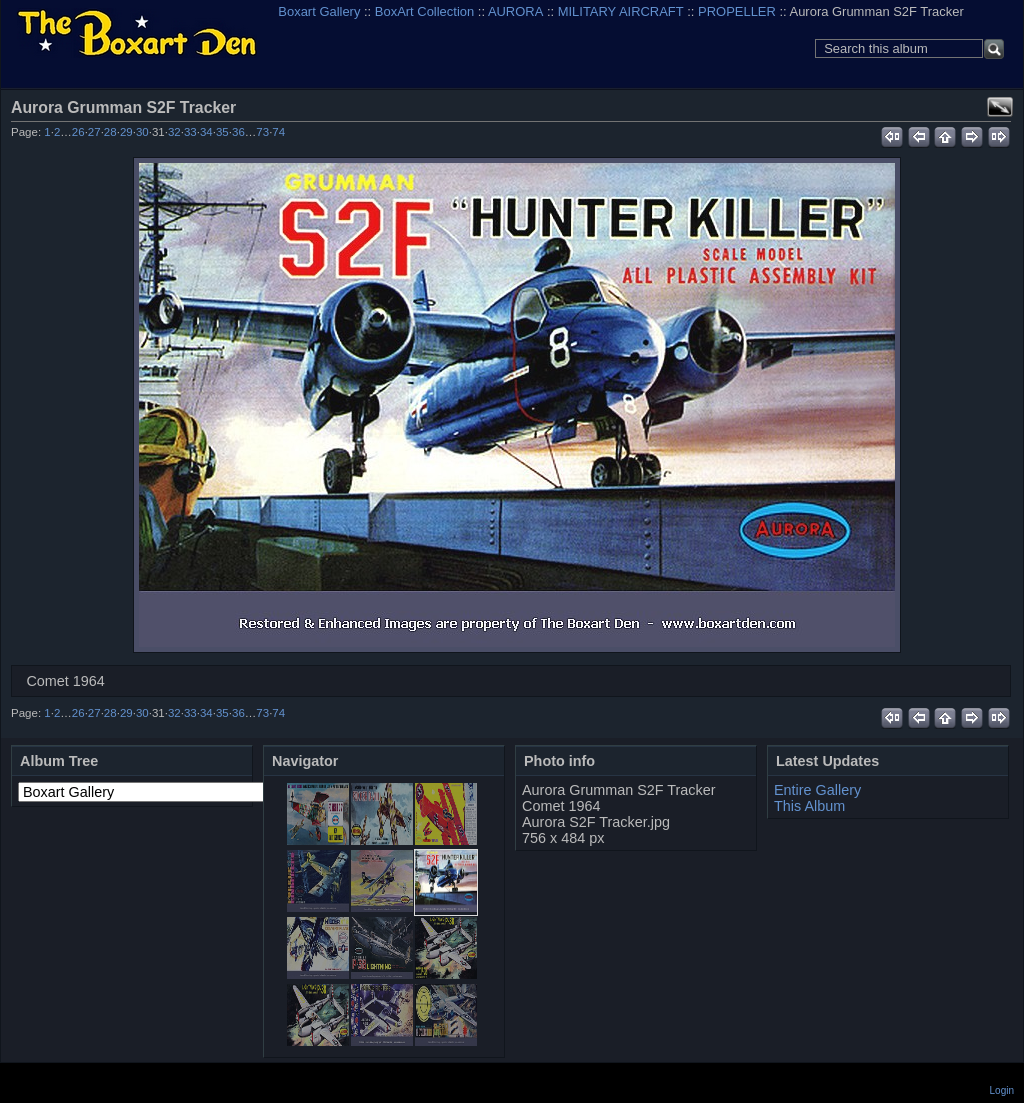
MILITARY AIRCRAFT (621, 11)
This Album (809, 806)
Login (1002, 1090)
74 (278, 132)
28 (110, 132)
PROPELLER (737, 11)
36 (238, 132)
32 (174, 132)
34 (206, 132)
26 (78, 132)
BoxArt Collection (424, 11)
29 (126, 132)
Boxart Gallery (319, 11)
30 (142, 132)
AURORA (515, 11)
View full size (1000, 107)
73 (262, 132)
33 (190, 132)
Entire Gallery (817, 790)
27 (94, 132)
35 (222, 132)
